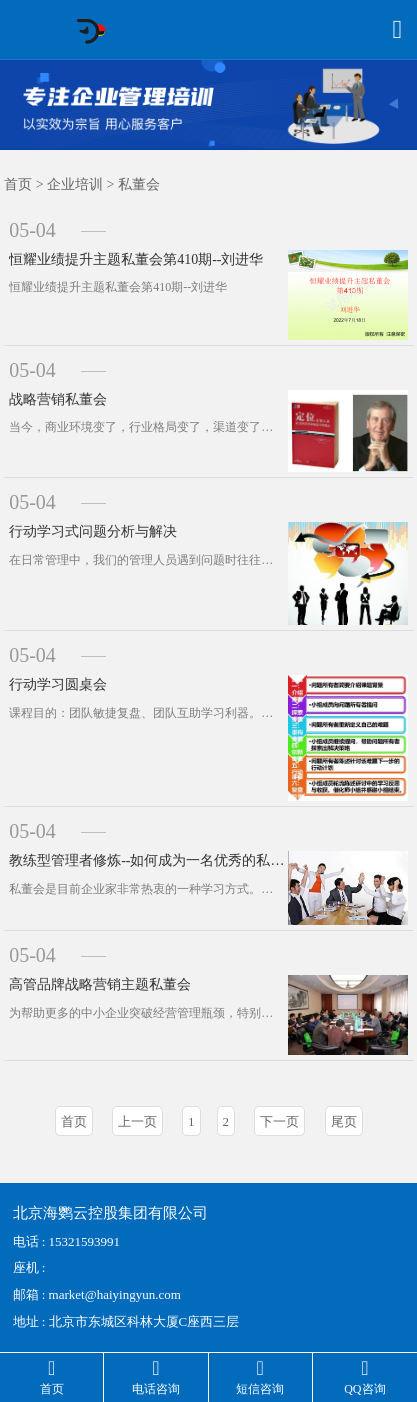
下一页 (279, 1121)
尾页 (344, 1121)
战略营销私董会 (58, 399)
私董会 (139, 184)
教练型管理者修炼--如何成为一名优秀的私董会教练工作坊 (148, 860)
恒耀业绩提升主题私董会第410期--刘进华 (136, 259)
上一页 (137, 1121)
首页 (18, 184)
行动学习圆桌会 (58, 684)
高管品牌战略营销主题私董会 (100, 984)
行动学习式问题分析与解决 (93, 531)
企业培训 (75, 184)
